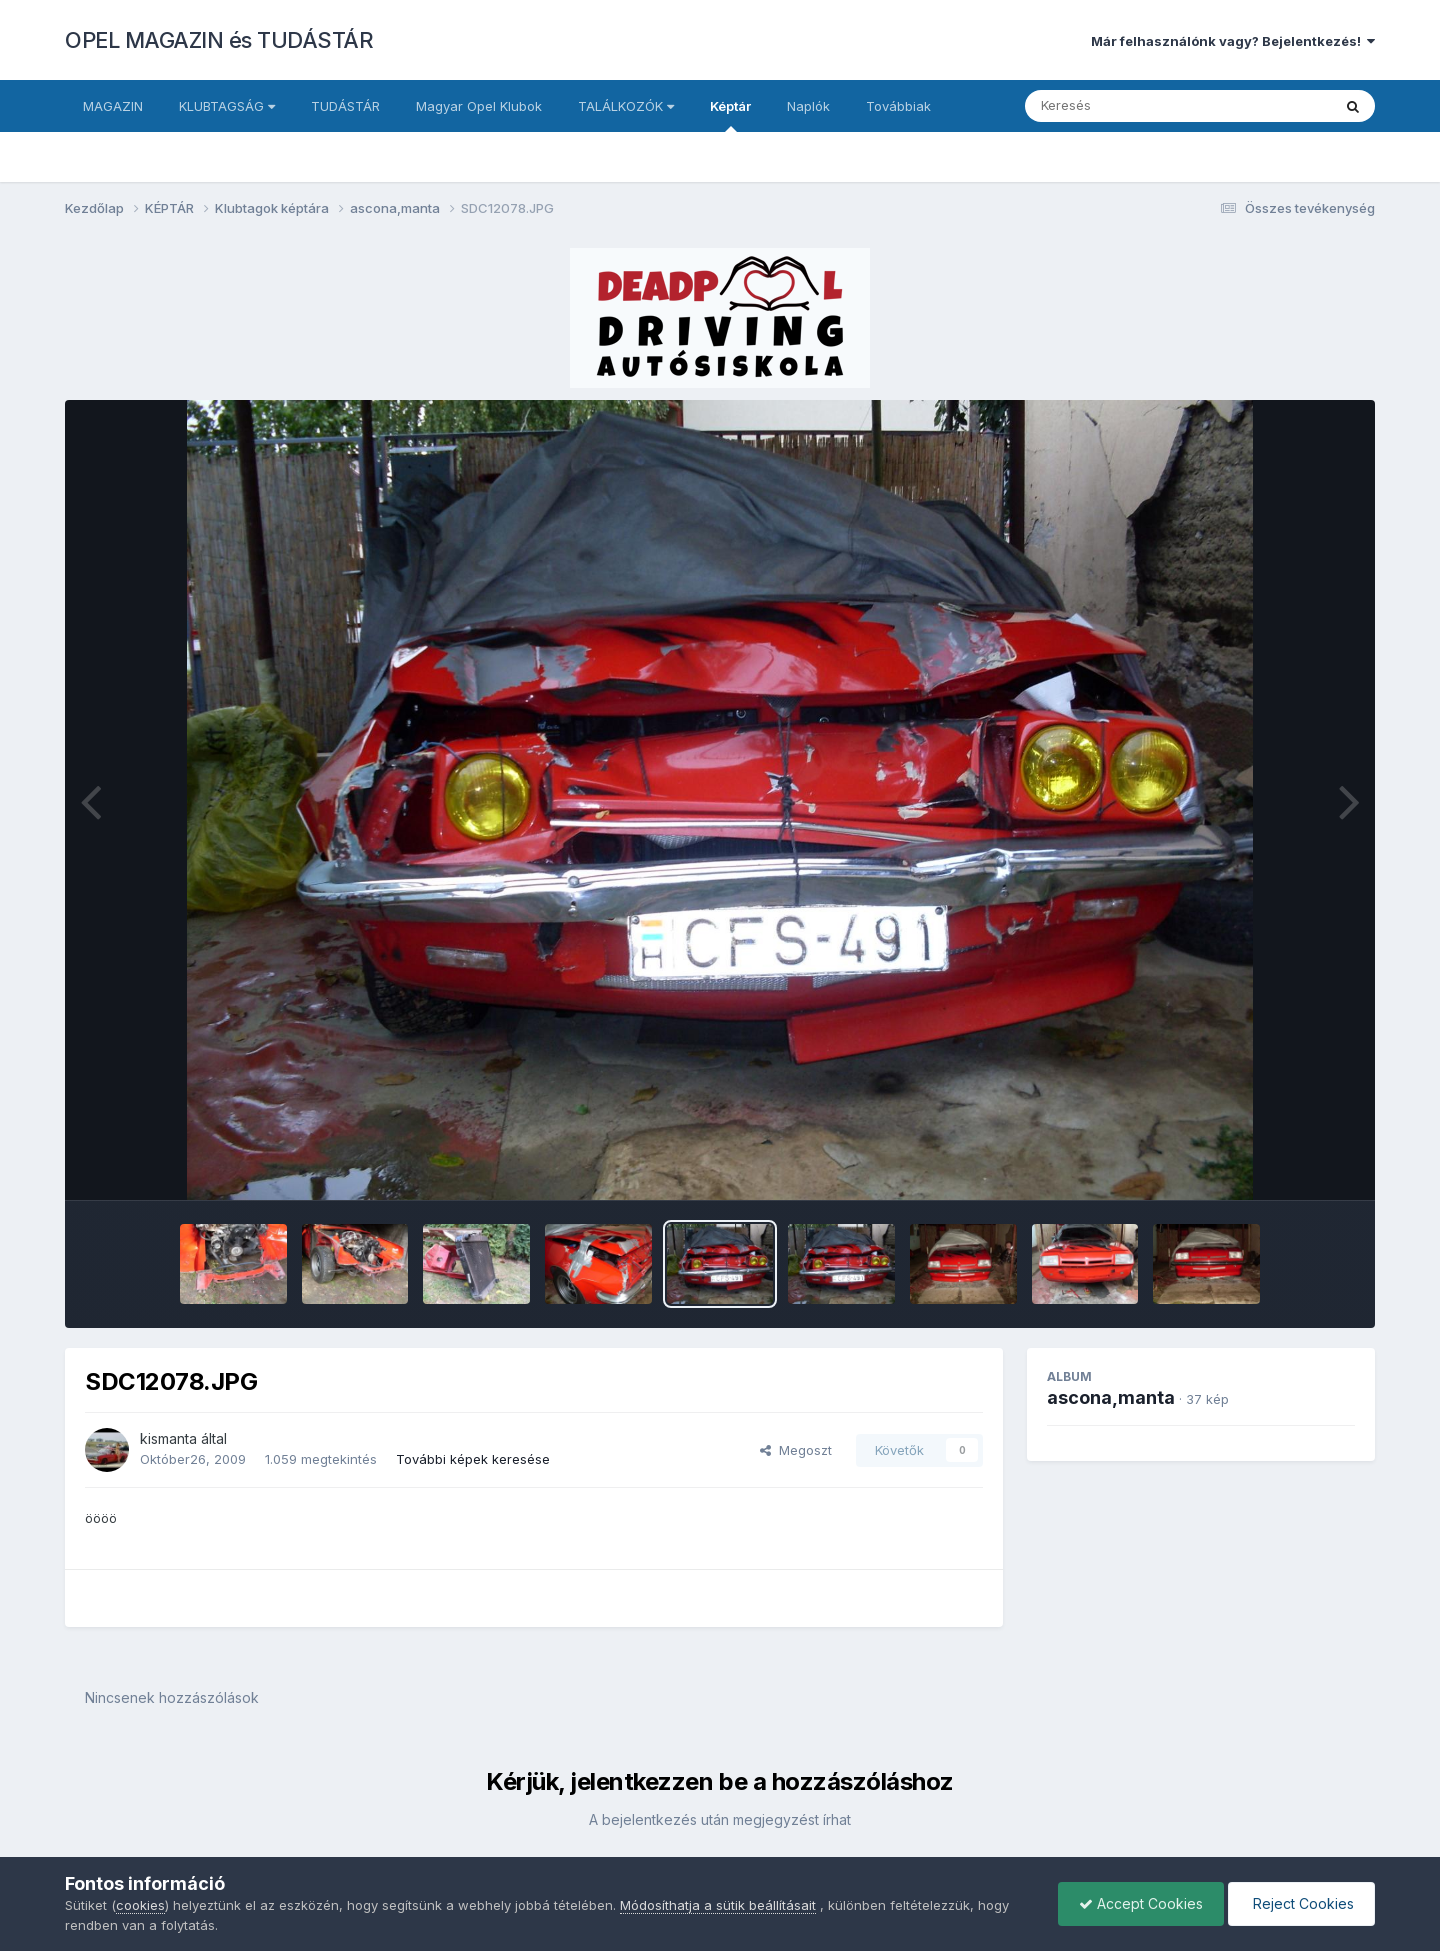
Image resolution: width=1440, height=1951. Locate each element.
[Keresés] (1123, 106)
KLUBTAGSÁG (227, 106)
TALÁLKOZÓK (626, 106)
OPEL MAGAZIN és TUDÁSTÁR (219, 40)
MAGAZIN (113, 106)
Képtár (730, 115)
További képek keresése (473, 1459)
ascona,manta (1111, 1397)
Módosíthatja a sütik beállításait (718, 1905)
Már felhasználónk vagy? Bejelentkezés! (1233, 41)
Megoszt (796, 1450)
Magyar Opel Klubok (479, 106)
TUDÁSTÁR (345, 106)
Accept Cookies (1141, 1903)
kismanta (168, 1438)
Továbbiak (898, 106)
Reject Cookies (1301, 1903)
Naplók (808, 106)
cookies (140, 1905)
